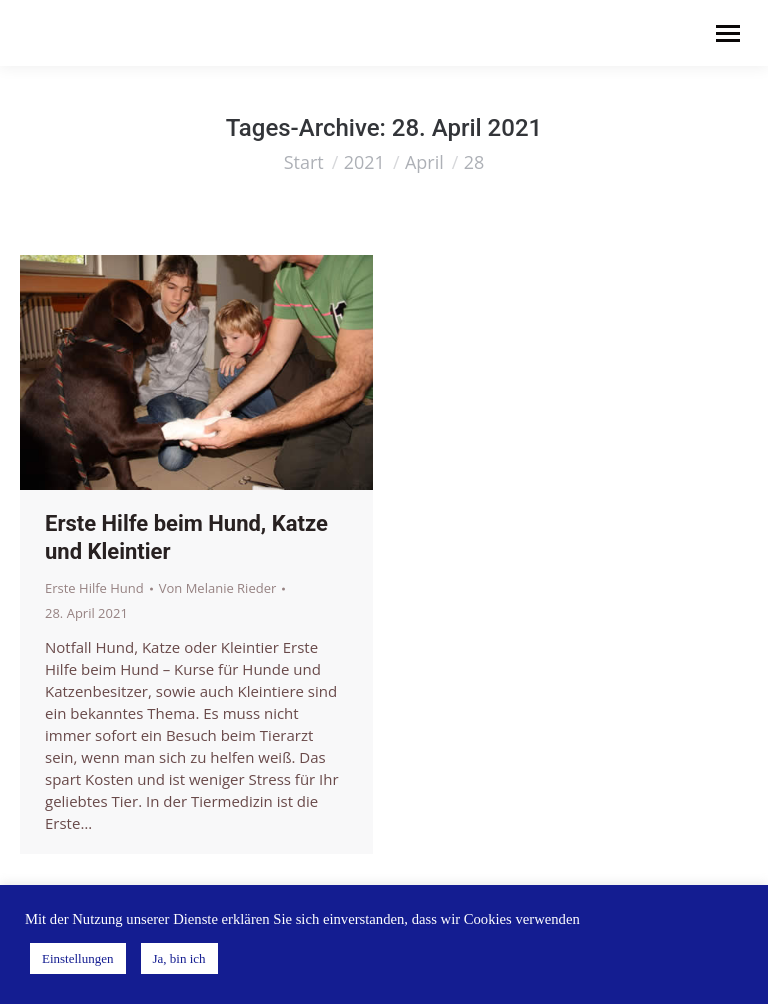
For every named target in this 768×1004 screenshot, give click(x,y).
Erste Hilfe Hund (94, 588)
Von (218, 588)
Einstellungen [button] (78, 958)
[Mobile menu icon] (728, 33)
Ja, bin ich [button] (179, 958)
